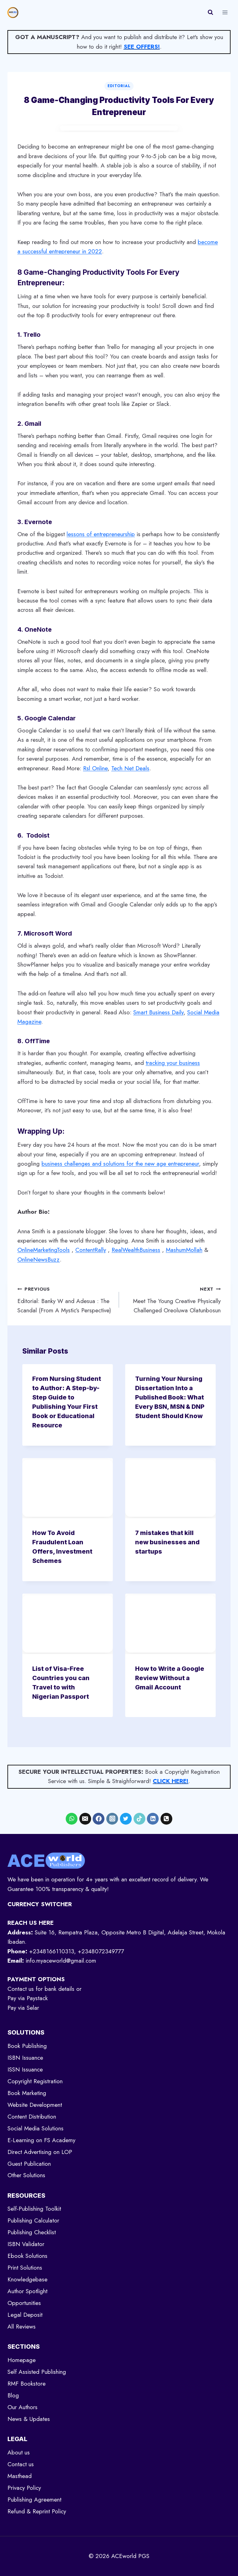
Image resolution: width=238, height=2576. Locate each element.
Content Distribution (31, 2116)
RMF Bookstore (26, 2383)
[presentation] (67, 1488)
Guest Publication (29, 2164)
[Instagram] (112, 1819)
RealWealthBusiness (136, 1250)
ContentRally (90, 1250)
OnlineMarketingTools (43, 1250)
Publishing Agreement (34, 2499)
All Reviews (21, 2326)
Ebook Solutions (27, 2256)
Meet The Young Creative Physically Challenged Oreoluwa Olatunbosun (173, 1299)
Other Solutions (26, 2175)
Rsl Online (95, 768)
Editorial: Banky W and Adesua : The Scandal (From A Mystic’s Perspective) (65, 1299)
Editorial (119, 86)
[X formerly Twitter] (126, 1819)
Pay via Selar (23, 2008)
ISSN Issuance (25, 2069)
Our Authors (22, 2407)
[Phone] (166, 1819)
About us (18, 2452)
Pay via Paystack (27, 1998)
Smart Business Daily (158, 1012)
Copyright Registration (35, 2081)
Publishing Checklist (31, 2232)
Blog (13, 2395)
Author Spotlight (27, 2291)
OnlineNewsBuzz (38, 1259)
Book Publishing (27, 2046)
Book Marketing (26, 2093)
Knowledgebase (27, 2279)
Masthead (19, 2476)
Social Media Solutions (35, 2128)
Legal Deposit (24, 2315)
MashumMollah (184, 1250)
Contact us (20, 2464)
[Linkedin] (153, 1819)
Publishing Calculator (33, 2220)
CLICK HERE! (170, 1781)
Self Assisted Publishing (36, 2372)
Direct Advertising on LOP (39, 2152)
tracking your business (173, 1063)
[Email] (85, 1819)
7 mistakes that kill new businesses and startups (167, 1542)
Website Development (34, 2105)
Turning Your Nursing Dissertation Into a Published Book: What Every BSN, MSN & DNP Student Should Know (170, 1397)
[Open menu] (225, 12)
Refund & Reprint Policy (36, 2511)
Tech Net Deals (130, 768)
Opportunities (24, 2303)
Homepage (21, 2360)
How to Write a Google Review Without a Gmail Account (169, 1678)
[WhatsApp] (71, 1819)
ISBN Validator (25, 2244)
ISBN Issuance (25, 2057)
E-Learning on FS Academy (41, 2140)
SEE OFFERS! (142, 46)
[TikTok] (139, 1819)
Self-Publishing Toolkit (34, 2209)
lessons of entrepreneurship (101, 534)
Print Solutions (24, 2267)
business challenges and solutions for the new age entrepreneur (120, 1163)
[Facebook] (98, 1819)
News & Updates (28, 2419)
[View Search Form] (210, 12)
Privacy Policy (24, 2488)
